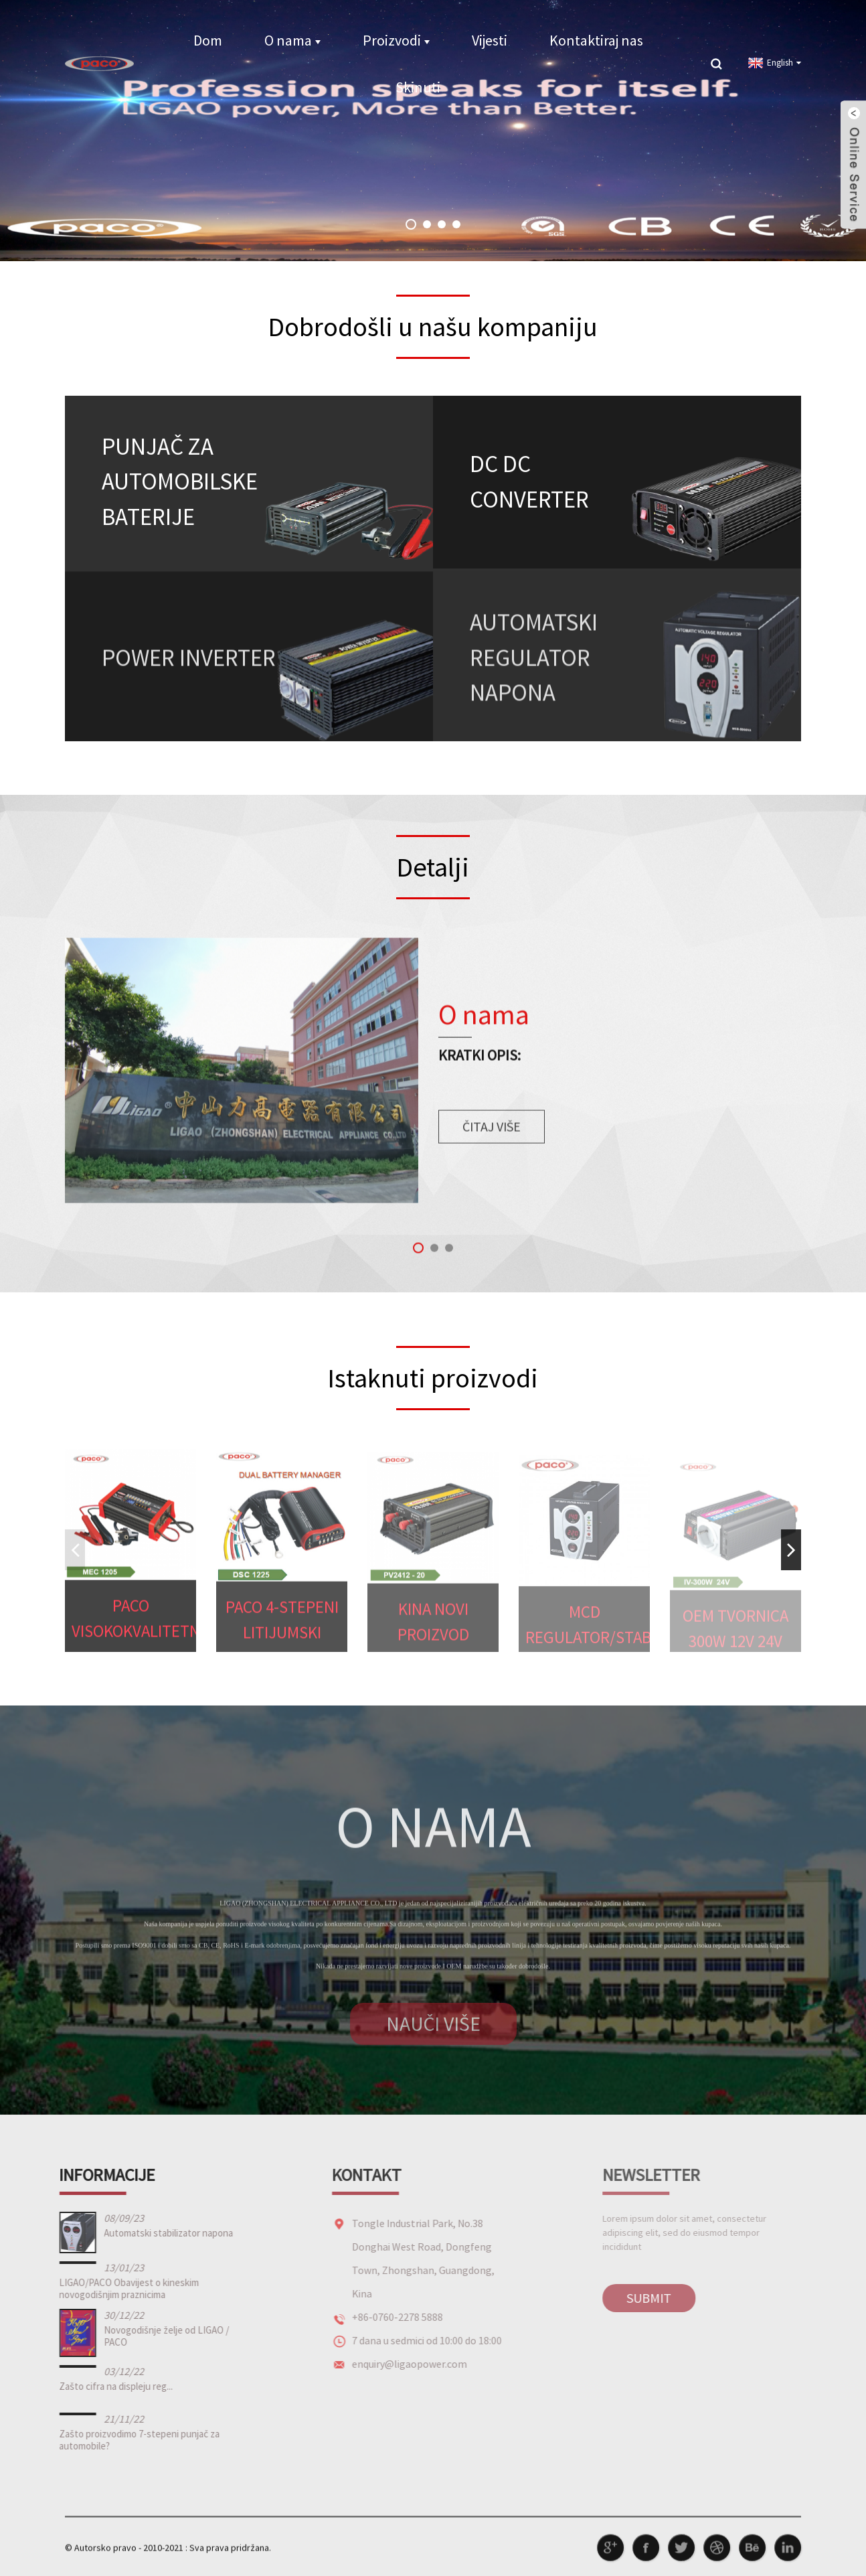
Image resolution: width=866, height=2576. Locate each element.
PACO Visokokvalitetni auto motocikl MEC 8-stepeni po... (134, 1637)
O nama (292, 40)
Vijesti (489, 40)
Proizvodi (396, 40)
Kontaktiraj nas (596, 40)
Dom (207, 40)
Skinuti (418, 87)
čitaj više (491, 1144)
